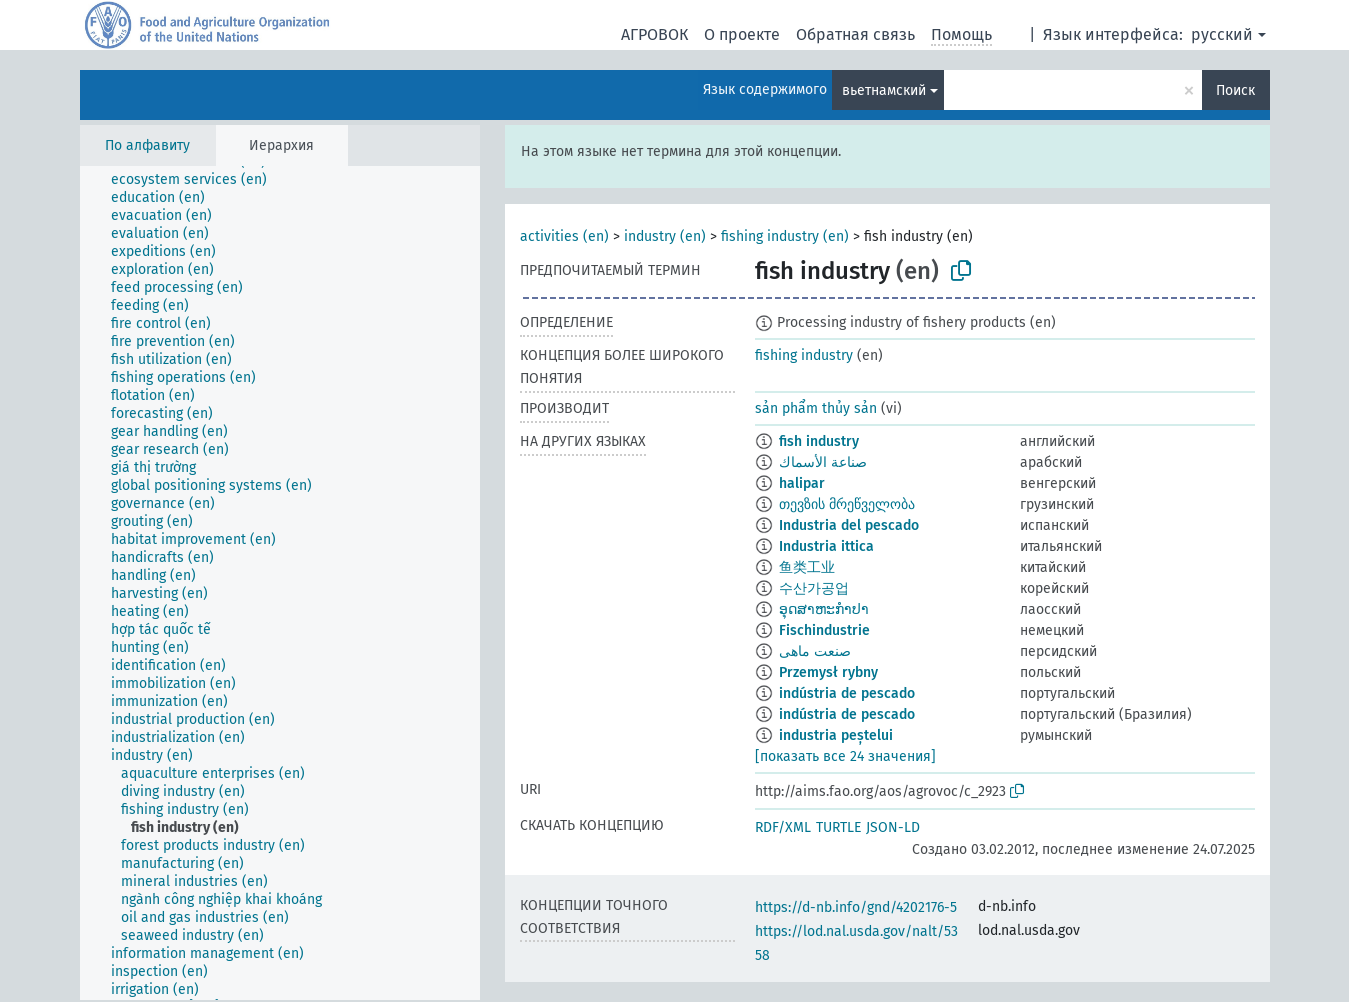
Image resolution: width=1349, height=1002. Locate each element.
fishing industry (804, 355)
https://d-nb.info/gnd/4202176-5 (856, 907)
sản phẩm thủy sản (816, 408)
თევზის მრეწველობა (847, 504)
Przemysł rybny (828, 672)
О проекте (742, 34)
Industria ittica (826, 546)
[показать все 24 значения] (845, 756)
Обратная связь (855, 34)
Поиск (1235, 90)
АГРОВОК (654, 34)
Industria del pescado (849, 525)
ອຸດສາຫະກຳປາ (824, 609)
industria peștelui (836, 735)
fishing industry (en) (785, 236)
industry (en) (665, 236)
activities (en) (564, 236)
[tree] (280, 583)
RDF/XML (783, 827)
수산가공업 (814, 588)
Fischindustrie (824, 630)
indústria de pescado (847, 693)
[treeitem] (197, 180)
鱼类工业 (807, 567)
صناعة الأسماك (823, 462)
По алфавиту (147, 145)
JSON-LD (893, 827)
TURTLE (838, 827)
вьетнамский (884, 90)
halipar (802, 483)
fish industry (819, 441)
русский (1222, 34)
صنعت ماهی (815, 651)
